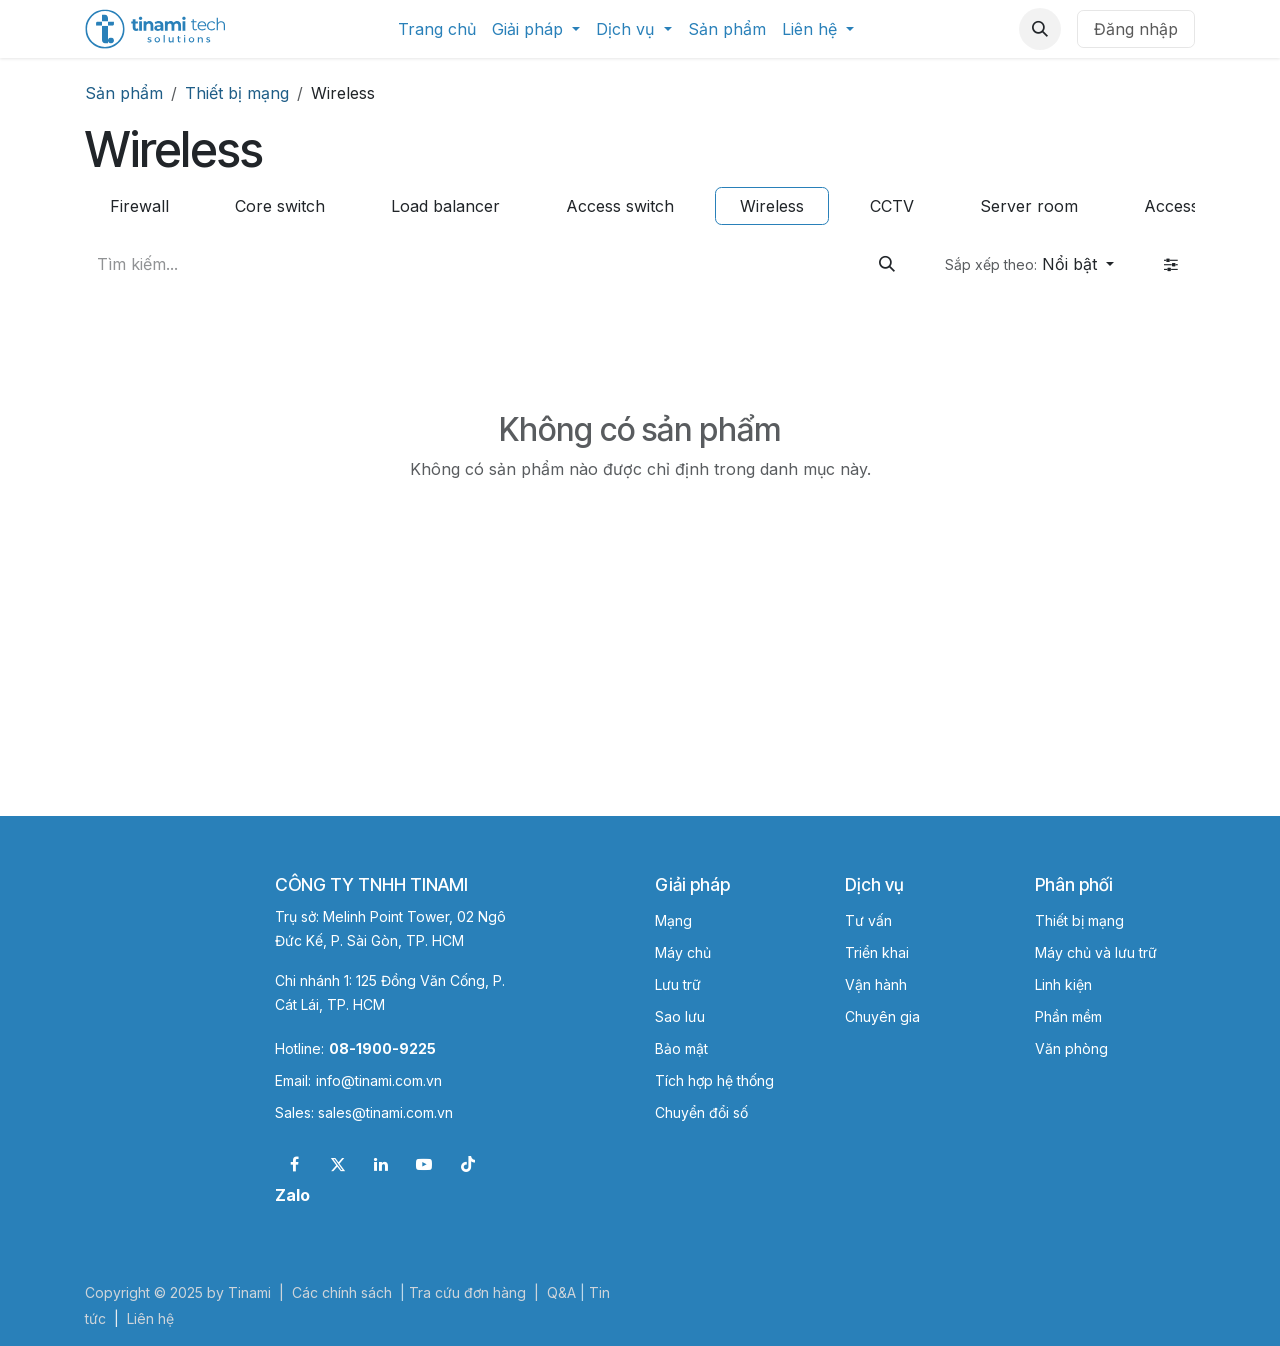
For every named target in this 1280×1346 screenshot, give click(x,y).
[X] (338, 1164)
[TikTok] (468, 1164)
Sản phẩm (124, 93)
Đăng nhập (1136, 29)
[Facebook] (294, 1164)
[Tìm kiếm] (887, 264)
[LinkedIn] (381, 1164)
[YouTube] (424, 1164)
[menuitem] (437, 29)
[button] (1040, 29)
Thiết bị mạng (237, 93)
